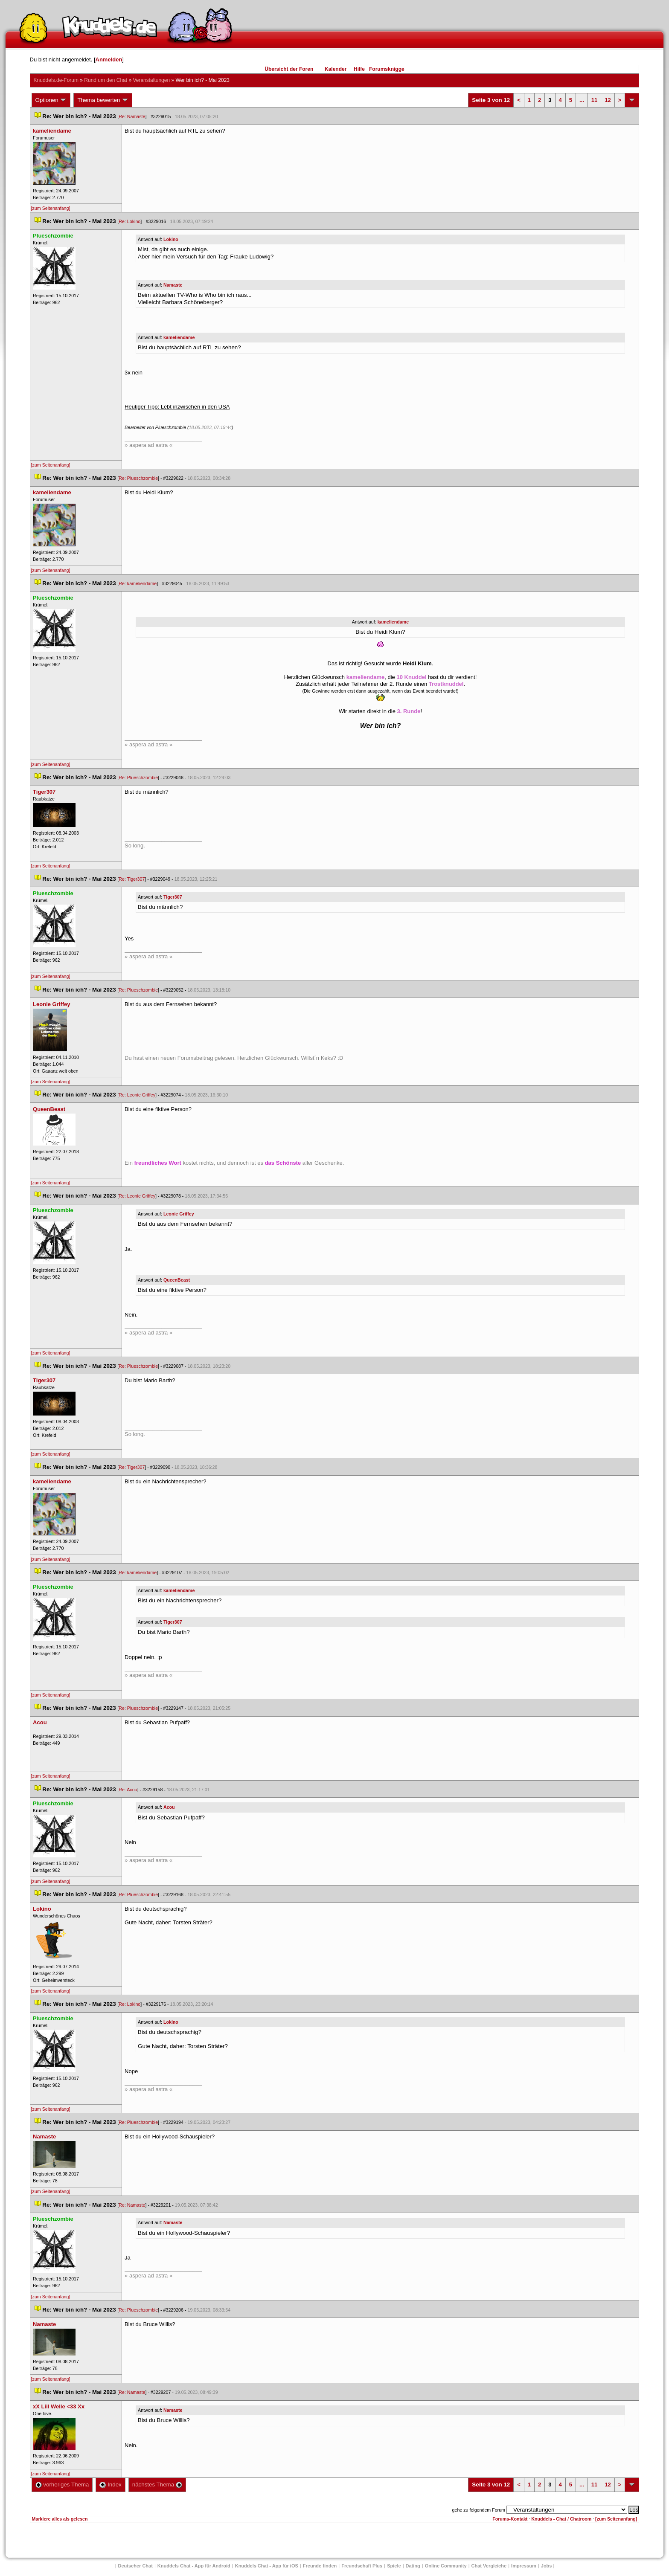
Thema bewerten (102, 100)
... (581, 100)
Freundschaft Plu (361, 2565)
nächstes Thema (157, 2484)
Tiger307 (172, 896)
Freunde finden (320, 2565)
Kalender (335, 69)
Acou (169, 1807)
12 (608, 100)
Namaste (172, 284)
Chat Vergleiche (489, 2565)
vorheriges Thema (62, 2484)
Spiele (394, 2565)
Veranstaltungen (151, 80)
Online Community (446, 2565)
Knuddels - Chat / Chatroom (561, 2518)
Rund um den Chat (105, 80)
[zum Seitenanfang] (50, 208)
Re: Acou (128, 1789)
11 (594, 100)
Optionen (51, 100)
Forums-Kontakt (509, 2518)
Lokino (170, 239)
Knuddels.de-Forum (56, 80)
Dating (413, 2565)
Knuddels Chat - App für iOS (266, 2565)
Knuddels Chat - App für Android (193, 2565)
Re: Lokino (129, 221)
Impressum (523, 2565)
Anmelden (109, 59)
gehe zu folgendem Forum (478, 2509)
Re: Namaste (132, 116)
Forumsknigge (386, 69)
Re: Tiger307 (132, 879)
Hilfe (359, 69)
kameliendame (179, 337)
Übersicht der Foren (289, 69)
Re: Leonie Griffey (137, 1094)
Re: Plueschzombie (138, 478)
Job (546, 2565)
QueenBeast (176, 1279)
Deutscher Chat (135, 2565)
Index (110, 2484)
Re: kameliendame (138, 583)
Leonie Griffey (178, 1213)
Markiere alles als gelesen (60, 2518)
